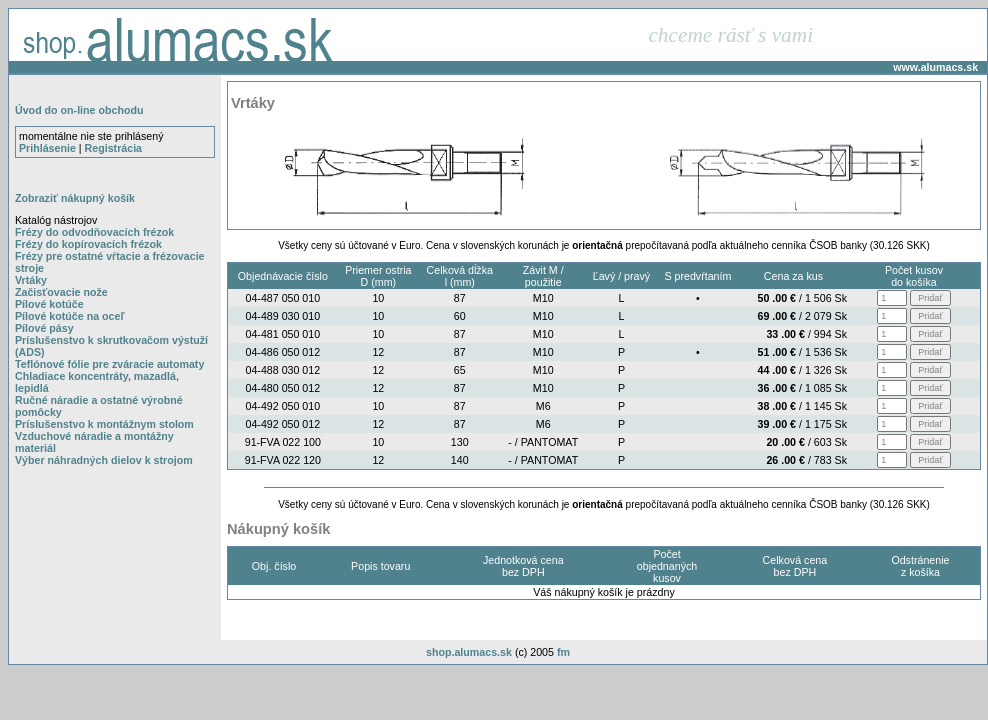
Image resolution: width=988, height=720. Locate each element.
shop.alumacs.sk (469, 652)
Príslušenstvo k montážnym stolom (104, 424)
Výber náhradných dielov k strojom (104, 460)
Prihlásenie (47, 148)
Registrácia (113, 148)
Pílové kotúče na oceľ (70, 316)
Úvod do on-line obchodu (79, 110)
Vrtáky (31, 280)
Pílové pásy (44, 328)
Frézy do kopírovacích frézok (88, 244)
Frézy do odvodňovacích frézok (94, 232)
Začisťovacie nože (61, 292)
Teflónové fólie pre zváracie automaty (109, 364)
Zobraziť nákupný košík (75, 198)
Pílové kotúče (49, 304)
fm (563, 652)
